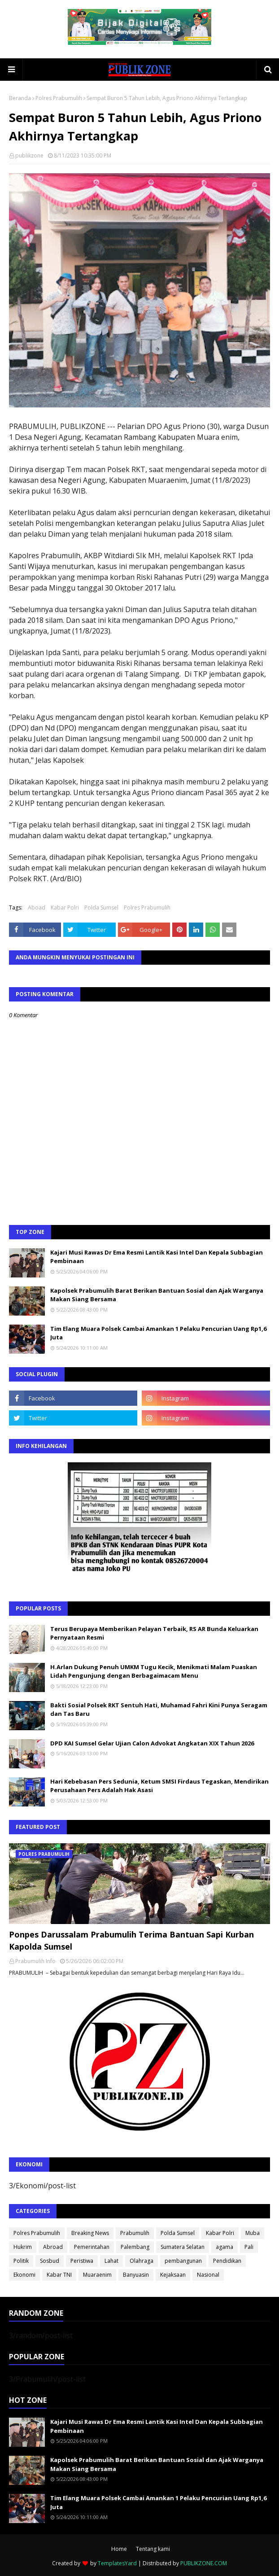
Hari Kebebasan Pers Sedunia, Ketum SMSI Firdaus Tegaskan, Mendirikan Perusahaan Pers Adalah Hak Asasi (159, 1785)
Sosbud (49, 2261)
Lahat (111, 2261)
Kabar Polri (65, 907)
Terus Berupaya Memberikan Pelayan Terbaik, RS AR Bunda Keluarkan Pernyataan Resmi (154, 1633)
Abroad (53, 2247)
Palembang (135, 2247)
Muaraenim (97, 2275)
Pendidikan (227, 2261)
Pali (248, 2247)
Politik (21, 2261)
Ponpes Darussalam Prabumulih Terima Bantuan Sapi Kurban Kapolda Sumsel (131, 1940)
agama (224, 2247)
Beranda (20, 98)
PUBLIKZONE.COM (203, 2563)
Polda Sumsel (101, 907)
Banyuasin (136, 2275)
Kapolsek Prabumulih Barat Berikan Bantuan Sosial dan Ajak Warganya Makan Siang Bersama (156, 1294)
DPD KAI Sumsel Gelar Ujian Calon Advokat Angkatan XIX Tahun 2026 (152, 1743)
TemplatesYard (117, 2563)
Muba (252, 2233)
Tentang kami (153, 2549)
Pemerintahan (91, 2247)
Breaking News (90, 2233)
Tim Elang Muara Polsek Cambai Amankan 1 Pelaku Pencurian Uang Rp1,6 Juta (158, 1333)
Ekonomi (24, 2275)
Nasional (208, 2275)
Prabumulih (134, 2233)
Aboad (36, 907)
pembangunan (183, 2261)
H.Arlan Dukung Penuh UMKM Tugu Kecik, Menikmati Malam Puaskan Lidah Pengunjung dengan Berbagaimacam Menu (153, 1671)
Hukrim (22, 2247)
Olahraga (141, 2261)
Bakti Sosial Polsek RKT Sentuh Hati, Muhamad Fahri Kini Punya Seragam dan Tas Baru (158, 1709)
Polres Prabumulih (58, 98)
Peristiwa (81, 2261)
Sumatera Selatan (183, 2247)
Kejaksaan (173, 2275)
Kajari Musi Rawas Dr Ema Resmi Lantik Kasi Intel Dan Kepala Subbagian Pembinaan (156, 1256)
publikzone (29, 155)
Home (119, 2549)
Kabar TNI (59, 2275)
